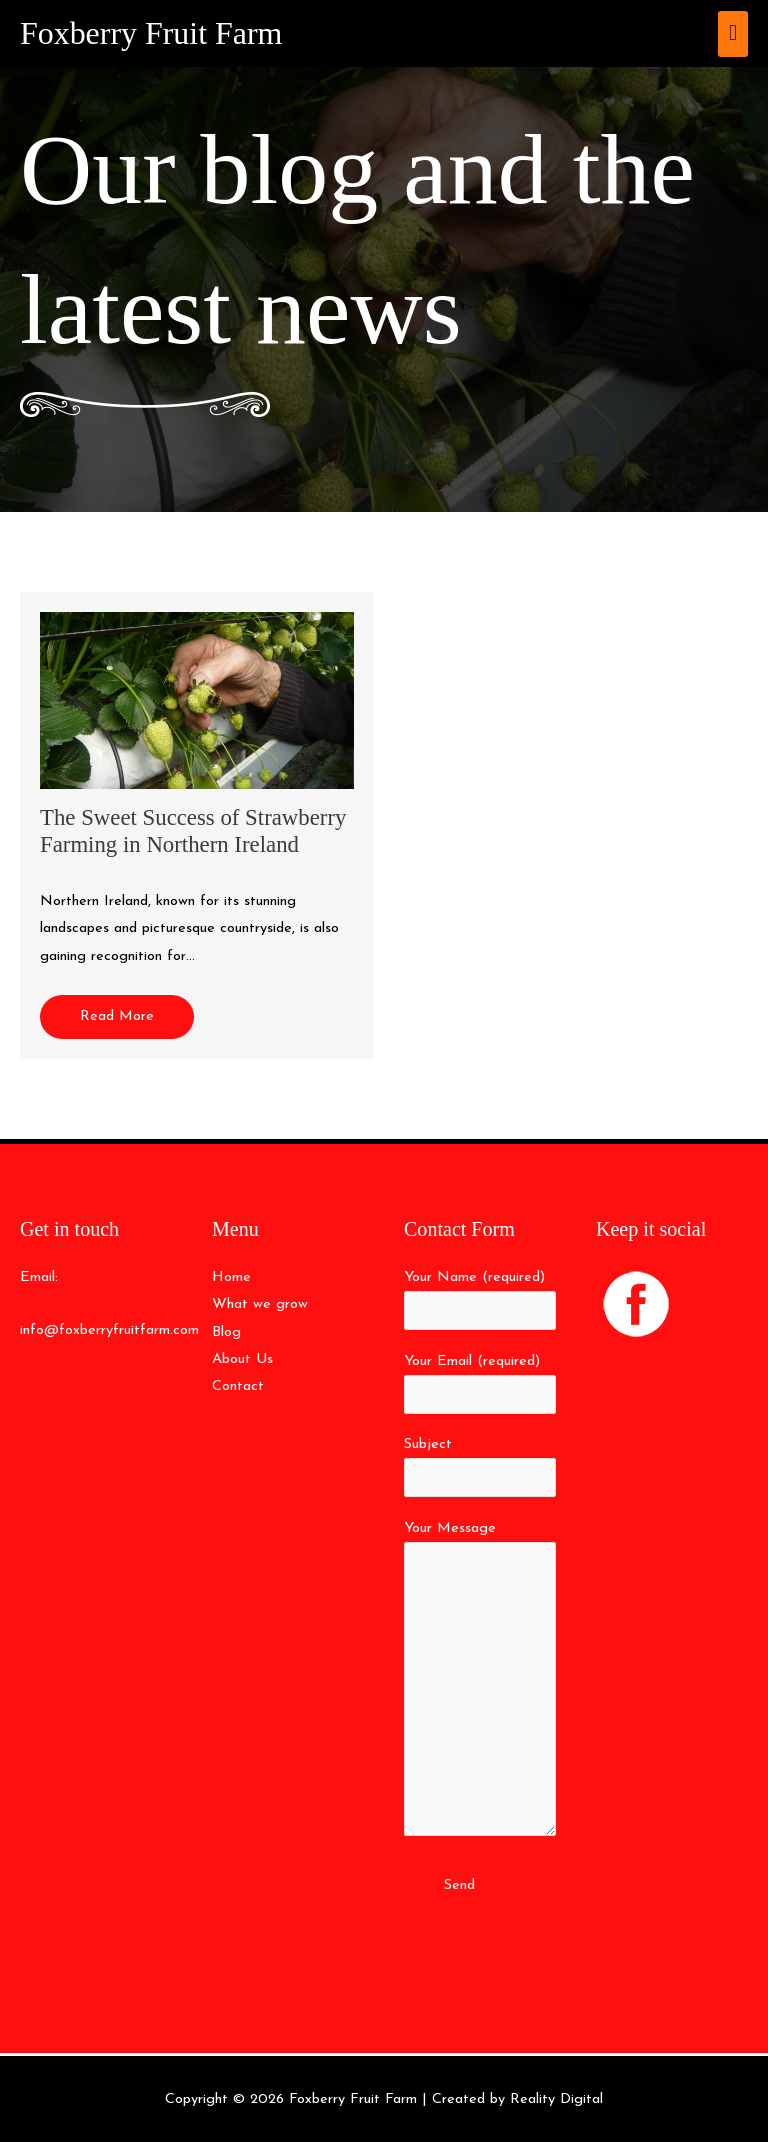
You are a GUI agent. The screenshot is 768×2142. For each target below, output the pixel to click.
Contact (238, 1386)
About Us (242, 1359)
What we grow (260, 1304)
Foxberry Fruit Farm (151, 33)
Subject (480, 1467)
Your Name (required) (480, 1300)
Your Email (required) (480, 1384)
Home (231, 1277)
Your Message (480, 1684)
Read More (117, 1016)
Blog (226, 1332)
